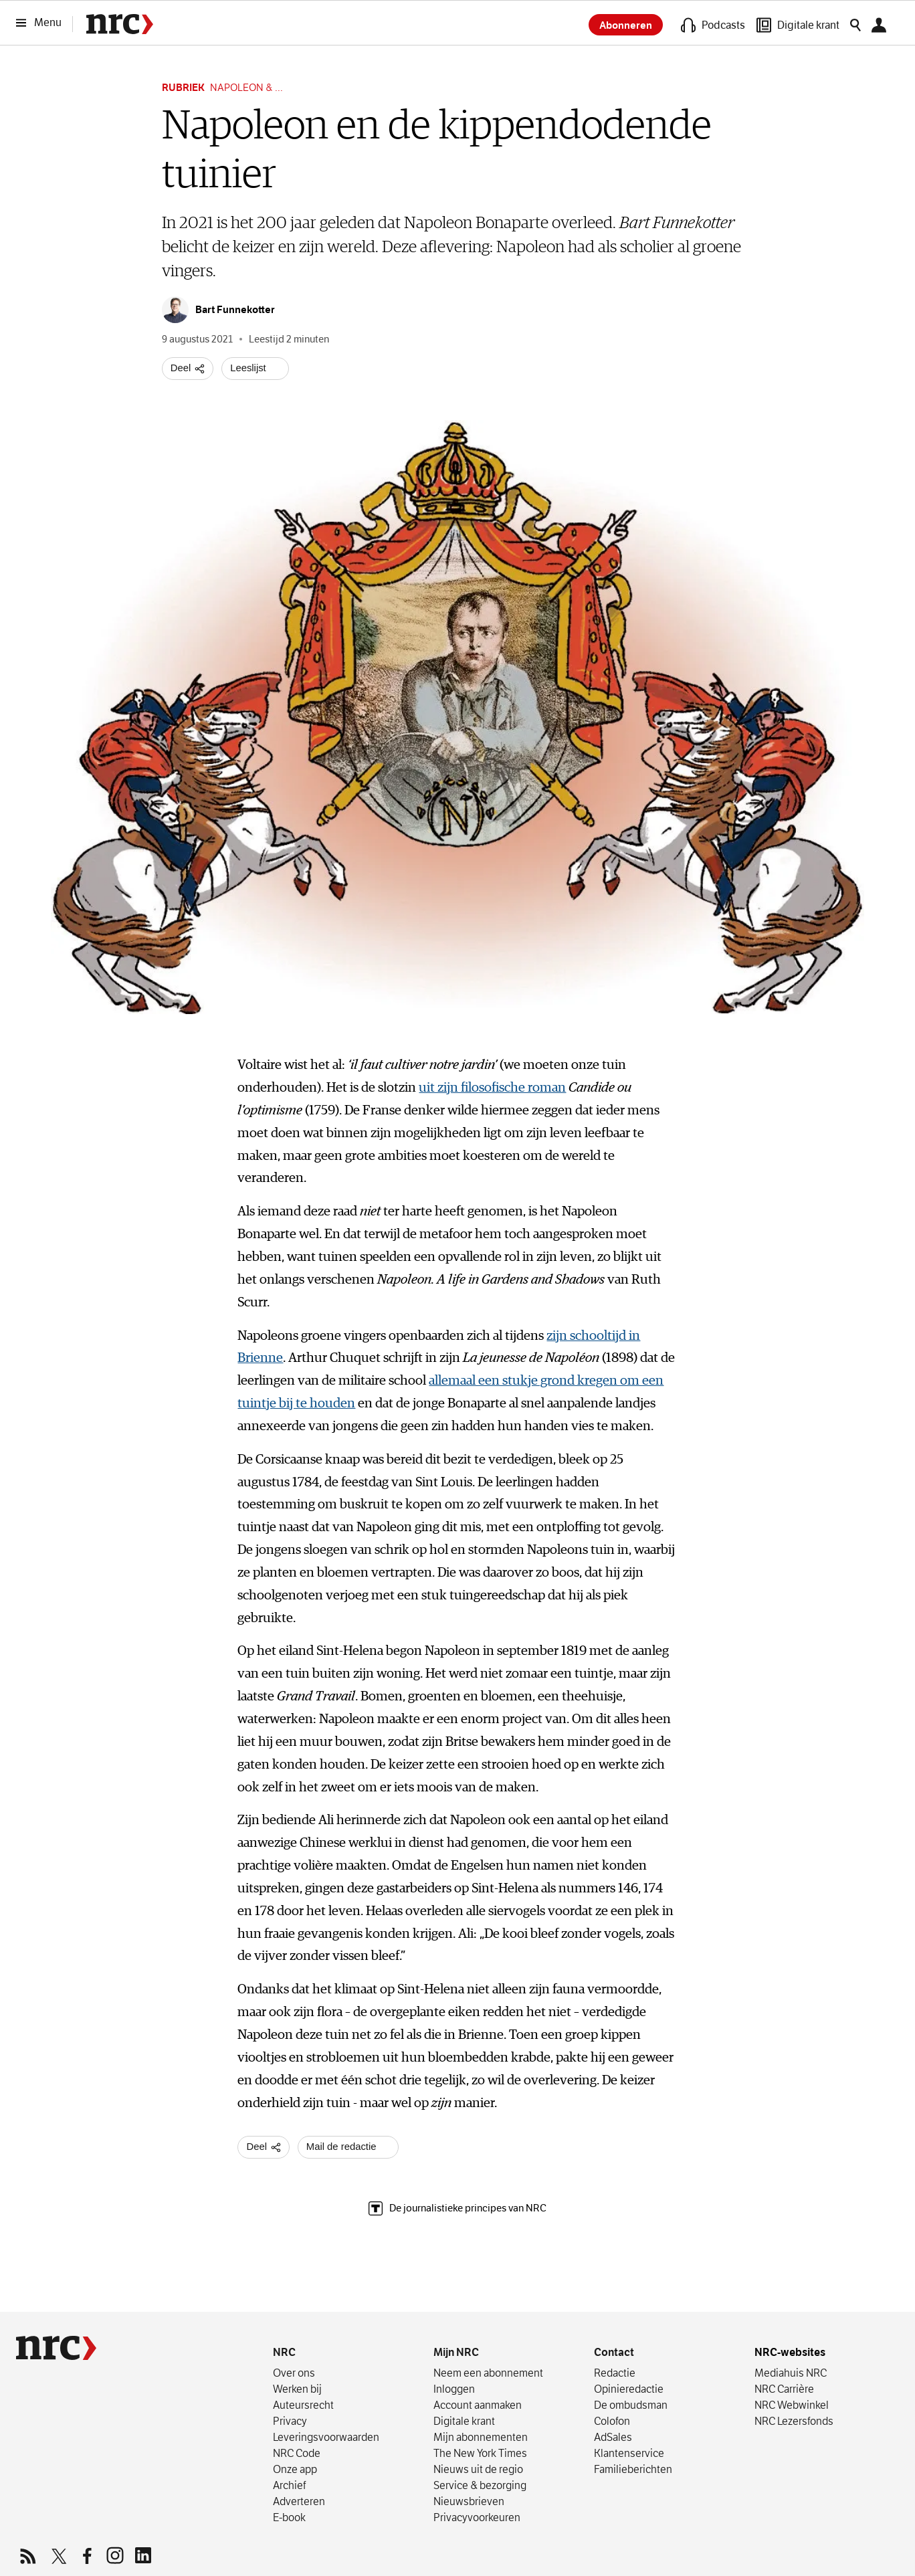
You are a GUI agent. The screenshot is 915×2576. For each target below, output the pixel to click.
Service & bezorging (479, 2485)
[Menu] (43, 23)
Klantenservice (629, 2453)
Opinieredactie (629, 2389)
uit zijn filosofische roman (492, 1087)
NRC (284, 2353)
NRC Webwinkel (791, 2405)
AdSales (613, 2437)
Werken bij (297, 2389)
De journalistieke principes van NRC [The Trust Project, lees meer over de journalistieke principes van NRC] (457, 2208)
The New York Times (480, 2453)
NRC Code (296, 2453)
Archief (289, 2485)
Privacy (290, 2421)
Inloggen (454, 2389)
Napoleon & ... (246, 87)
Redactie (614, 2373)
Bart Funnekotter (676, 223)
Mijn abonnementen (480, 2437)
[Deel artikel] (188, 368)
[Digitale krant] (797, 25)
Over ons (294, 2373)
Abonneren (625, 25)
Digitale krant (464, 2421)
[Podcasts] (712, 25)
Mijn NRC (456, 2353)
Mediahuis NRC (790, 2373)
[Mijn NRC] (882, 25)
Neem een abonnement (488, 2373)
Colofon (612, 2421)
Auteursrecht (303, 2405)
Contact (614, 2353)
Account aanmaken (477, 2405)
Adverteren (299, 2501)
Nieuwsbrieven (468, 2501)
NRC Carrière (784, 2389)
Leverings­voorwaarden (326, 2437)
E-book (289, 2517)
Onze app (295, 2469)
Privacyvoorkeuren (476, 2517)
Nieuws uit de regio (478, 2469)
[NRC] (56, 2348)
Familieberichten (633, 2469)
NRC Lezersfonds (793, 2421)
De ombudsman (631, 2405)
